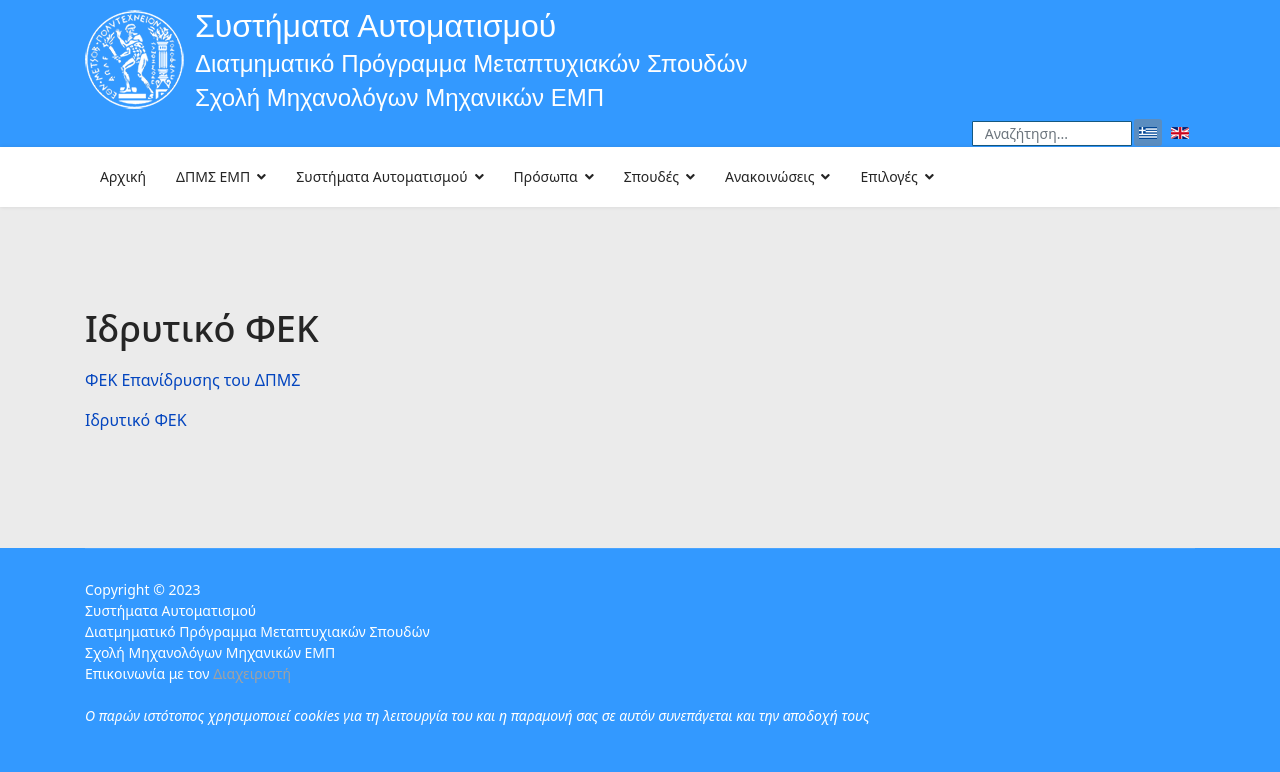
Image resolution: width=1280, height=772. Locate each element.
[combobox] (1052, 133)
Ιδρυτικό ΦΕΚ (136, 420)
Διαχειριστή (252, 673)
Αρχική (123, 176)
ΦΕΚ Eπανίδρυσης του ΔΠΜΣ (192, 380)
